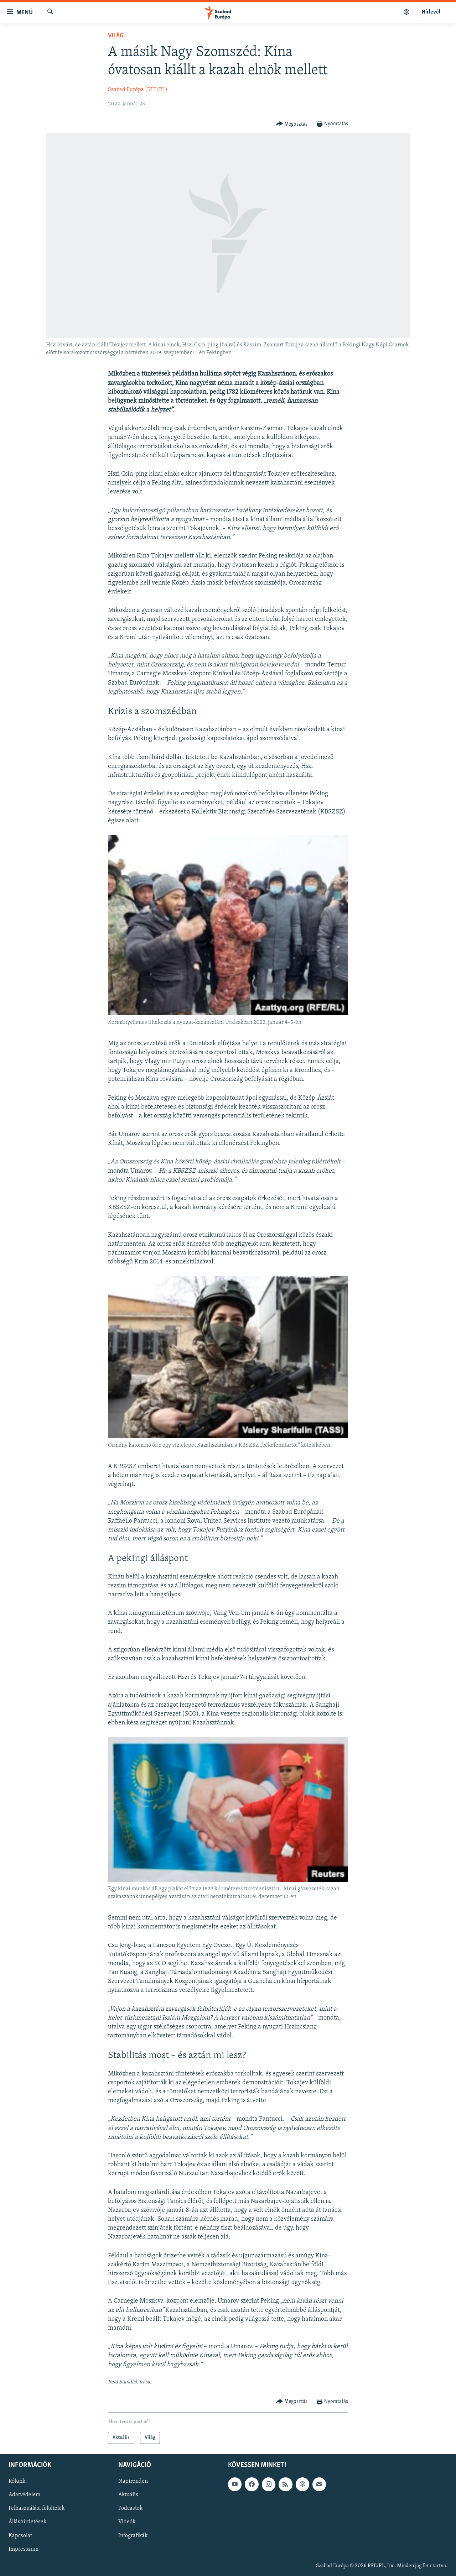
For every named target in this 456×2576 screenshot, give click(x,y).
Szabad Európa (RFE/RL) (137, 90)
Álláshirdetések (27, 2522)
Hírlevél (431, 12)
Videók (126, 2522)
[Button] (292, 124)
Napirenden (133, 2482)
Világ (115, 35)
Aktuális (128, 2495)
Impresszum (23, 2549)
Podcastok (130, 2509)
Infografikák (132, 2536)
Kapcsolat (20, 2536)
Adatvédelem (24, 2495)
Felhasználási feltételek (36, 2509)
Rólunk (17, 2482)
